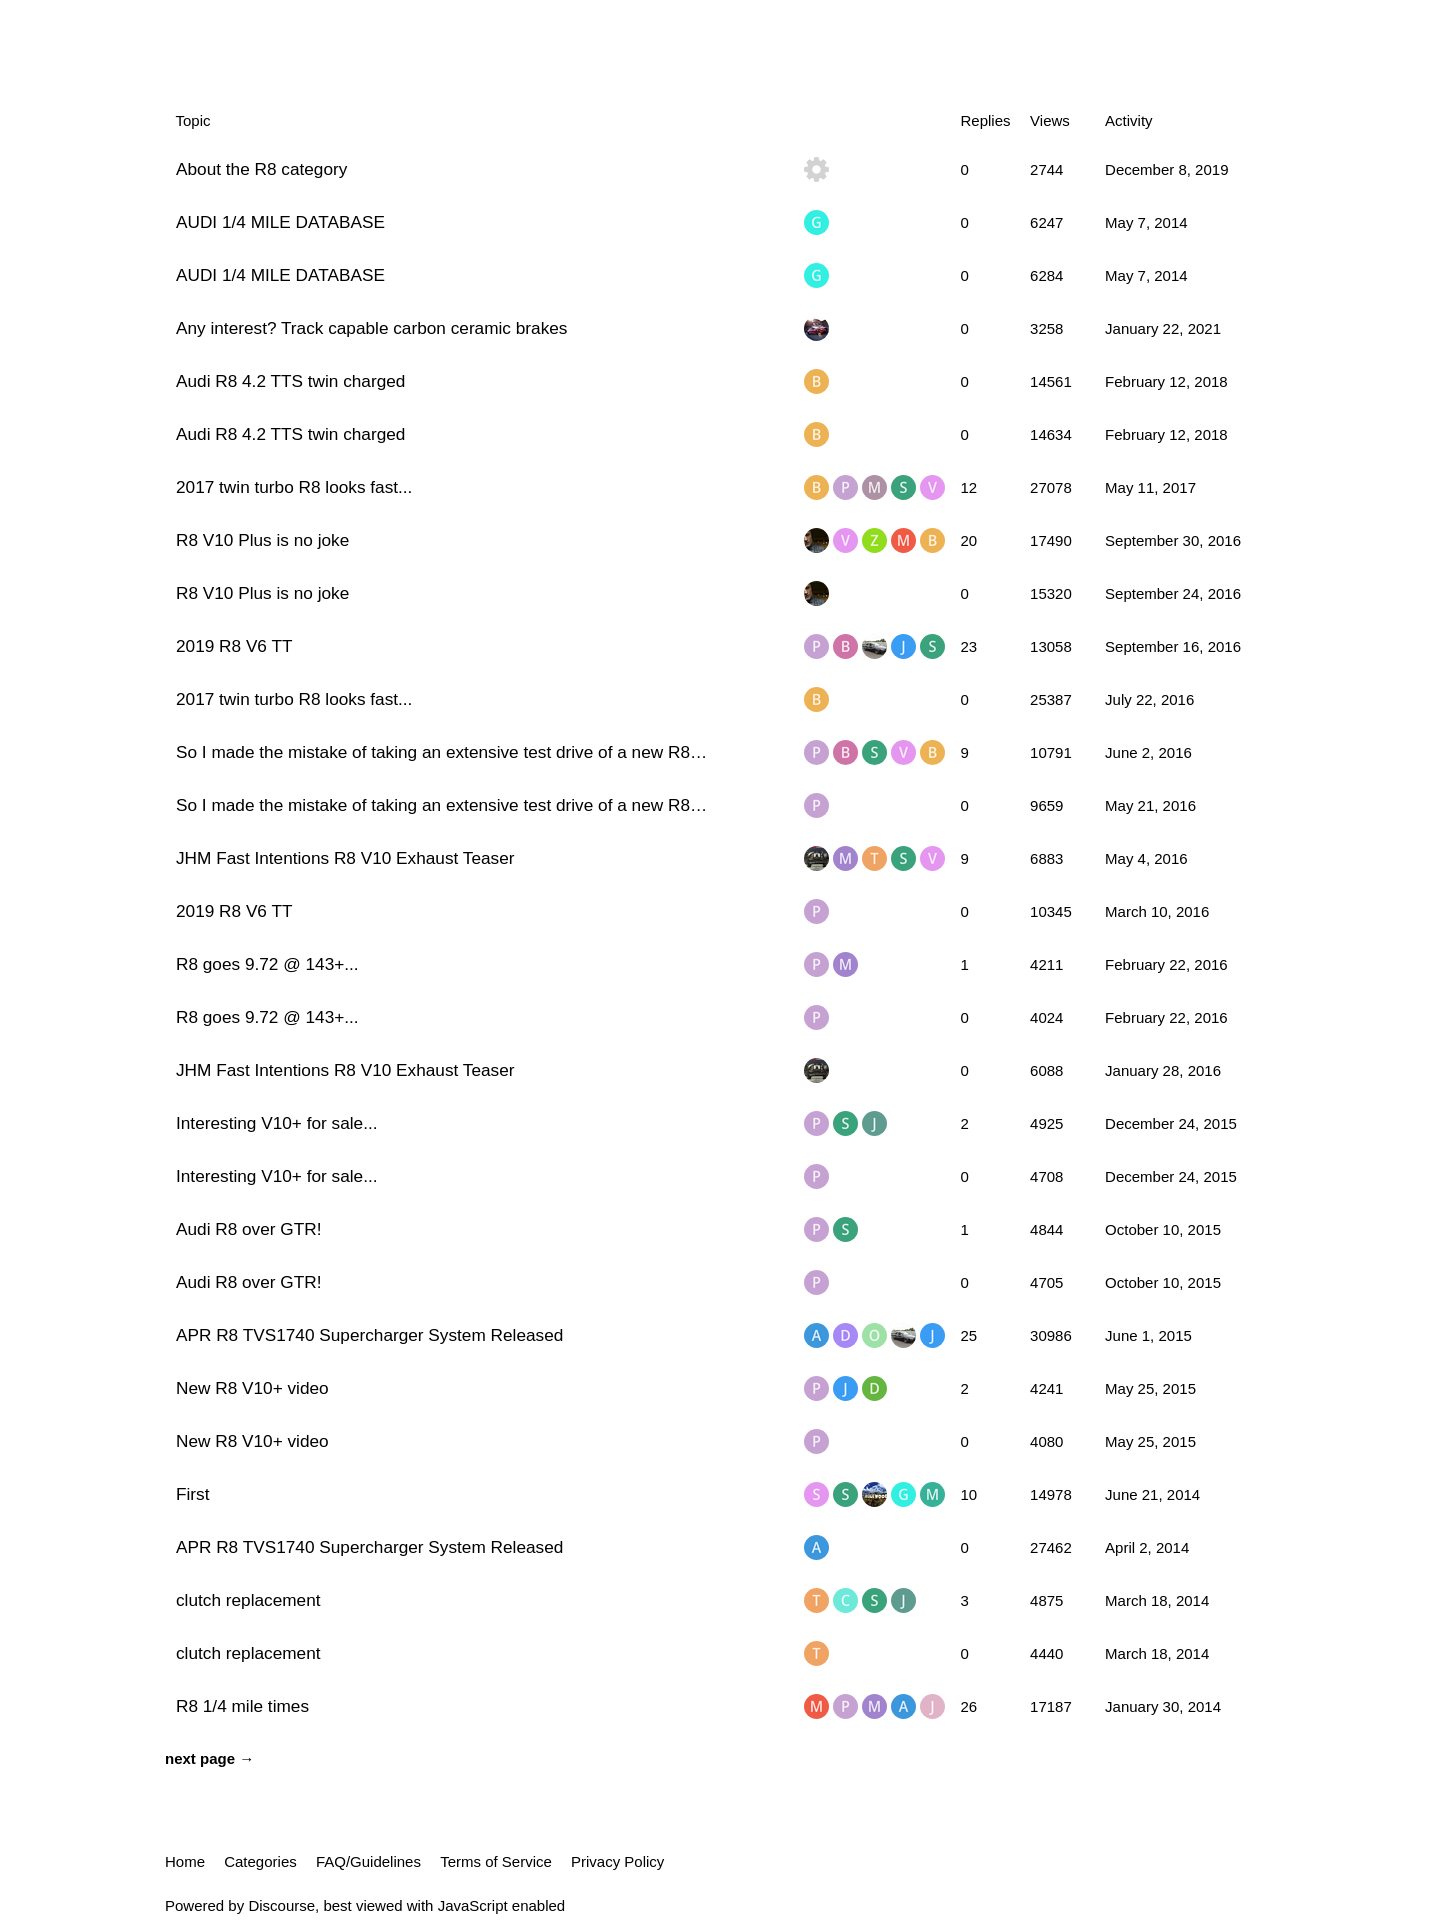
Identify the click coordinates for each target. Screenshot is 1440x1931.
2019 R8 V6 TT (234, 646)
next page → (209, 1758)
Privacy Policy (617, 1861)
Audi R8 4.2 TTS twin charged (290, 381)
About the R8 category (261, 169)
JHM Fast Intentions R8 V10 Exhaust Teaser (345, 858)
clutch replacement (248, 1600)
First (192, 1494)
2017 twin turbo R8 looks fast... (294, 487)
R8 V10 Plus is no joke (262, 540)
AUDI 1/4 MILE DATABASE (280, 222)
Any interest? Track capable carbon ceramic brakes (371, 328)
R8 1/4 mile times (242, 1706)
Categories (260, 1861)
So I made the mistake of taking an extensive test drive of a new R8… (441, 752)
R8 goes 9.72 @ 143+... (267, 964)
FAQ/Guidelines (368, 1861)
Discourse (281, 1905)
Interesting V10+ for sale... (276, 1123)
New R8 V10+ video (252, 1388)
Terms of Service (496, 1861)
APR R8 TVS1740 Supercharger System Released (369, 1335)
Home (185, 1861)
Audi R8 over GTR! (248, 1229)
